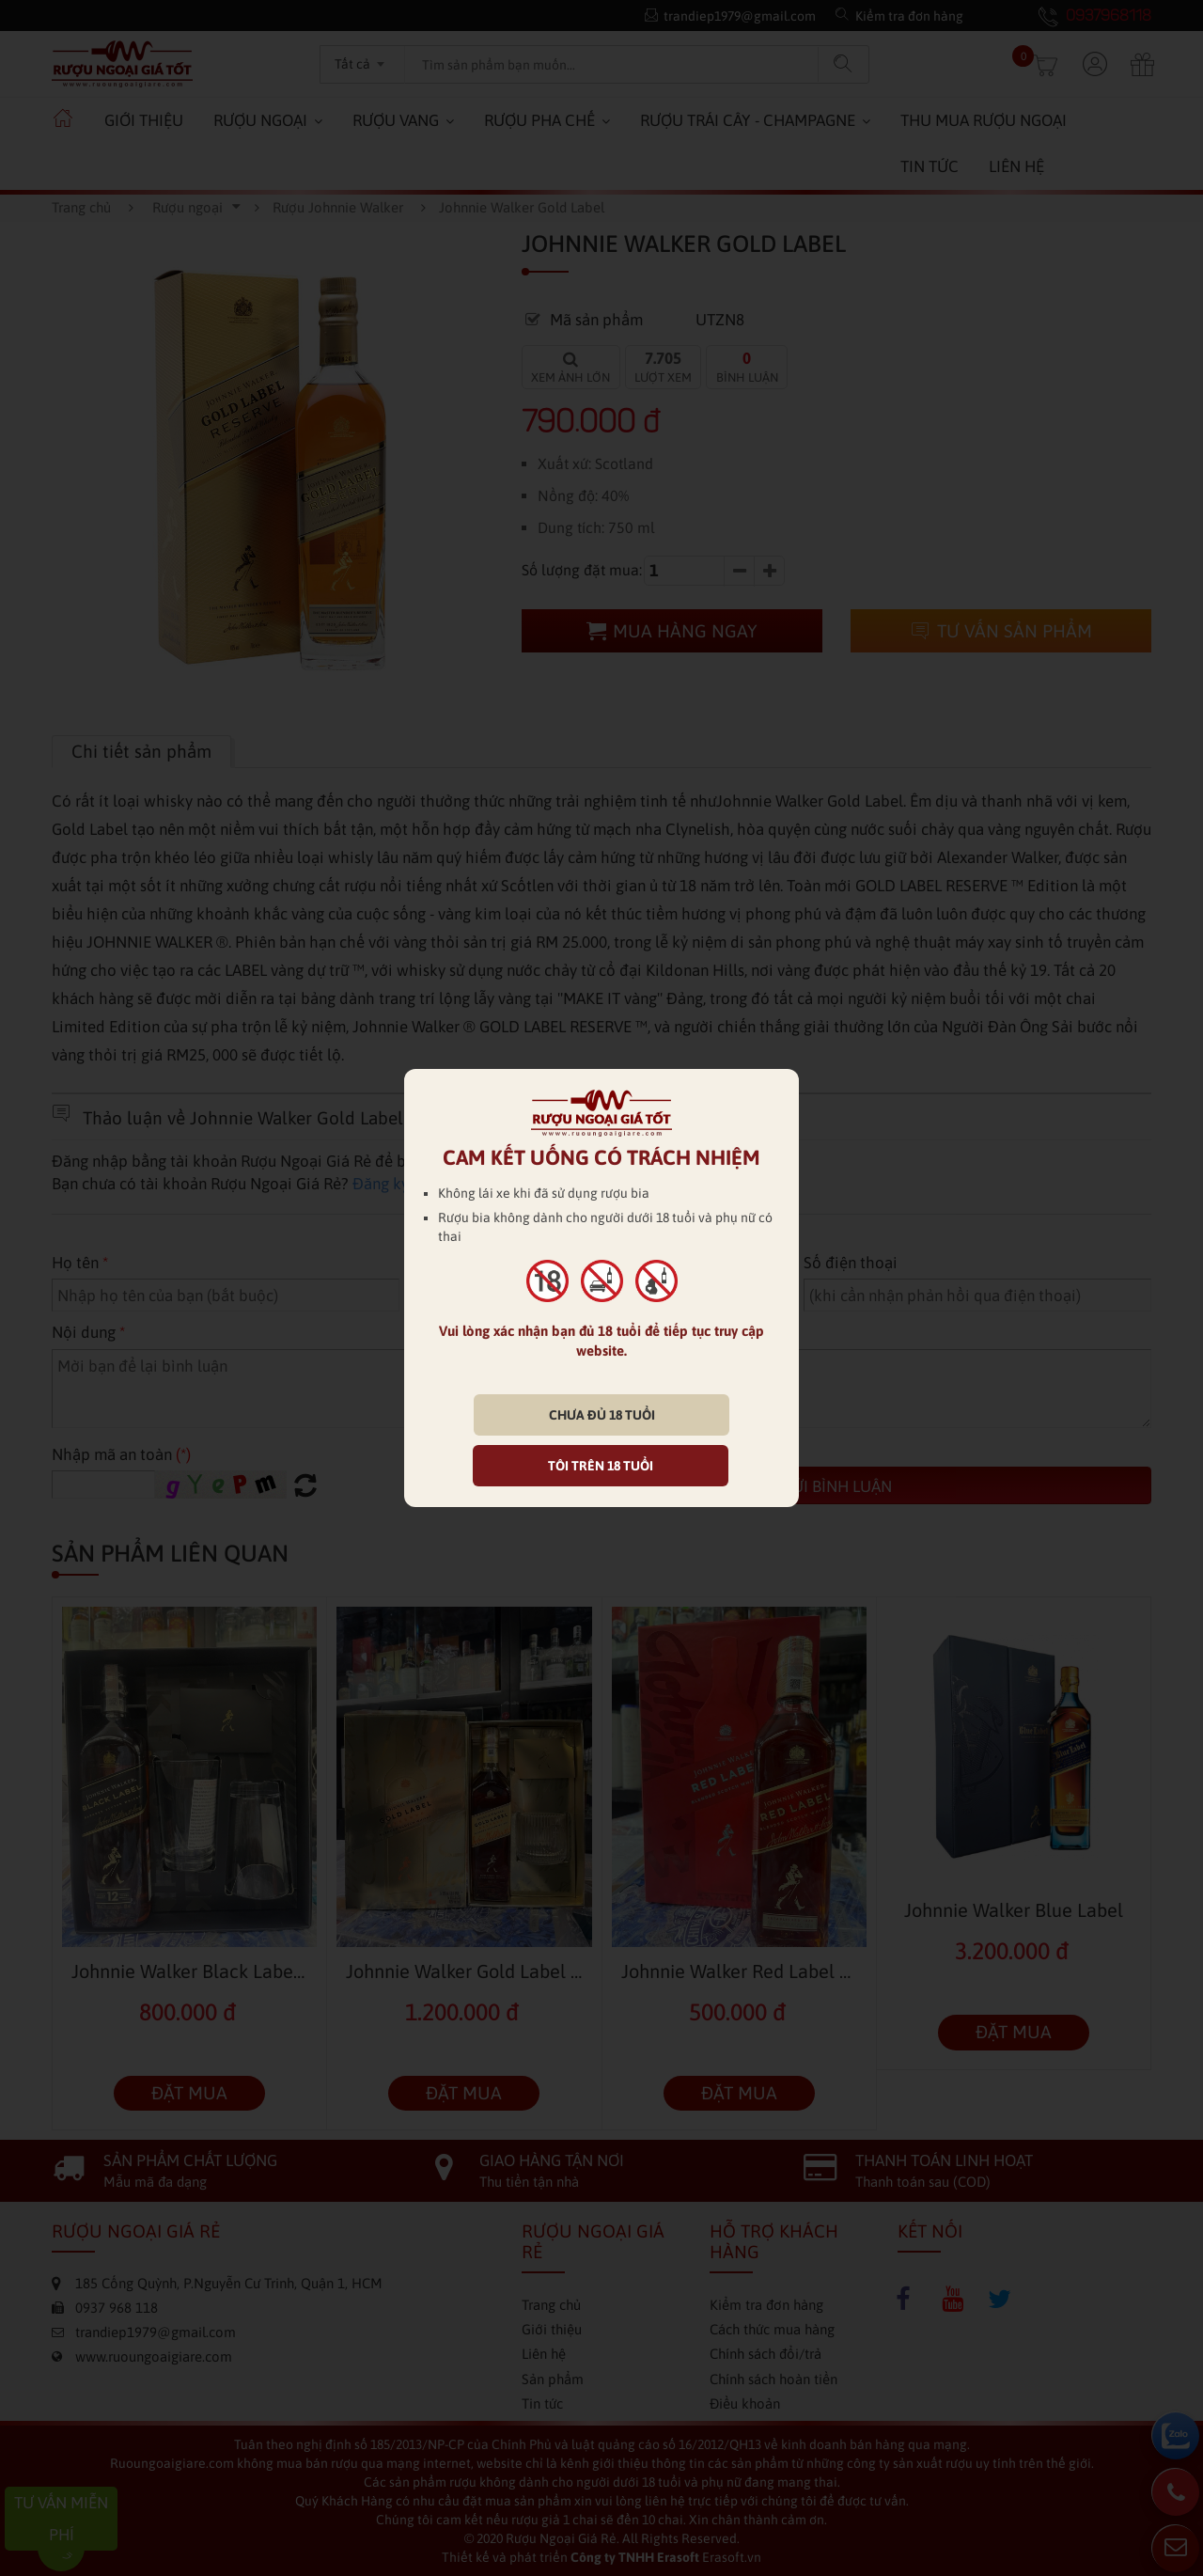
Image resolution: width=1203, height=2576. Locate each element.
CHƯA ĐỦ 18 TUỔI (602, 1414)
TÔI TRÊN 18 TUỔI (600, 1465)
